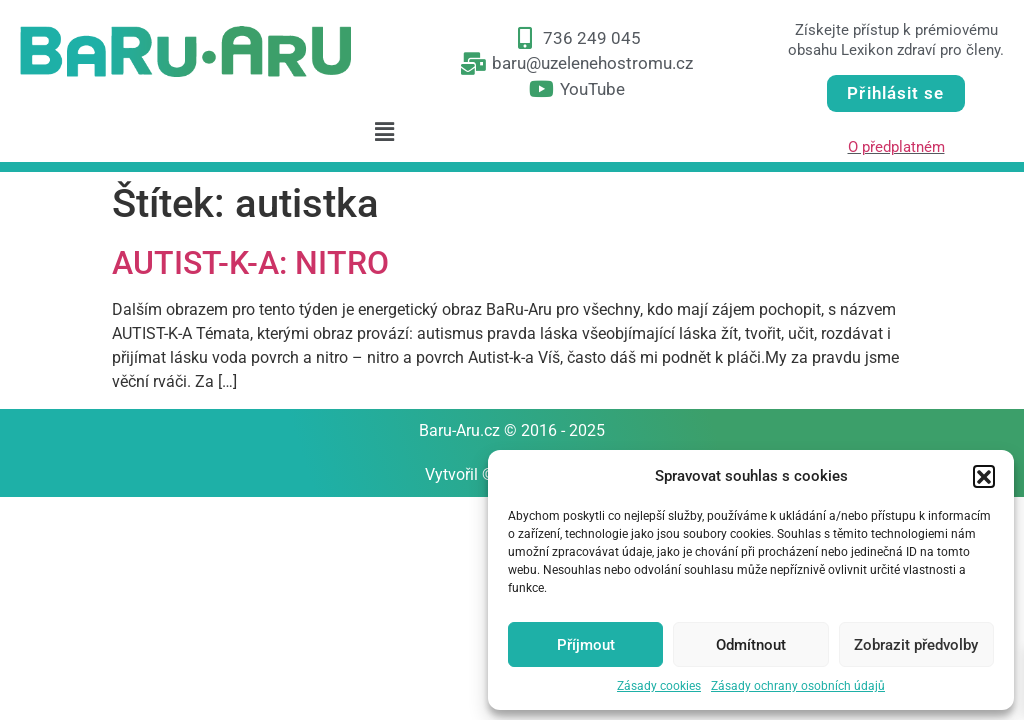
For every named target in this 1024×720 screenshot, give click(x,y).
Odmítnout (751, 645)
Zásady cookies (659, 686)
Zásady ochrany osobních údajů (798, 686)
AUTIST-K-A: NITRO (250, 263)
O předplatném (896, 147)
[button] (984, 476)
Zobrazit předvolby (916, 645)
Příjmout (586, 645)
